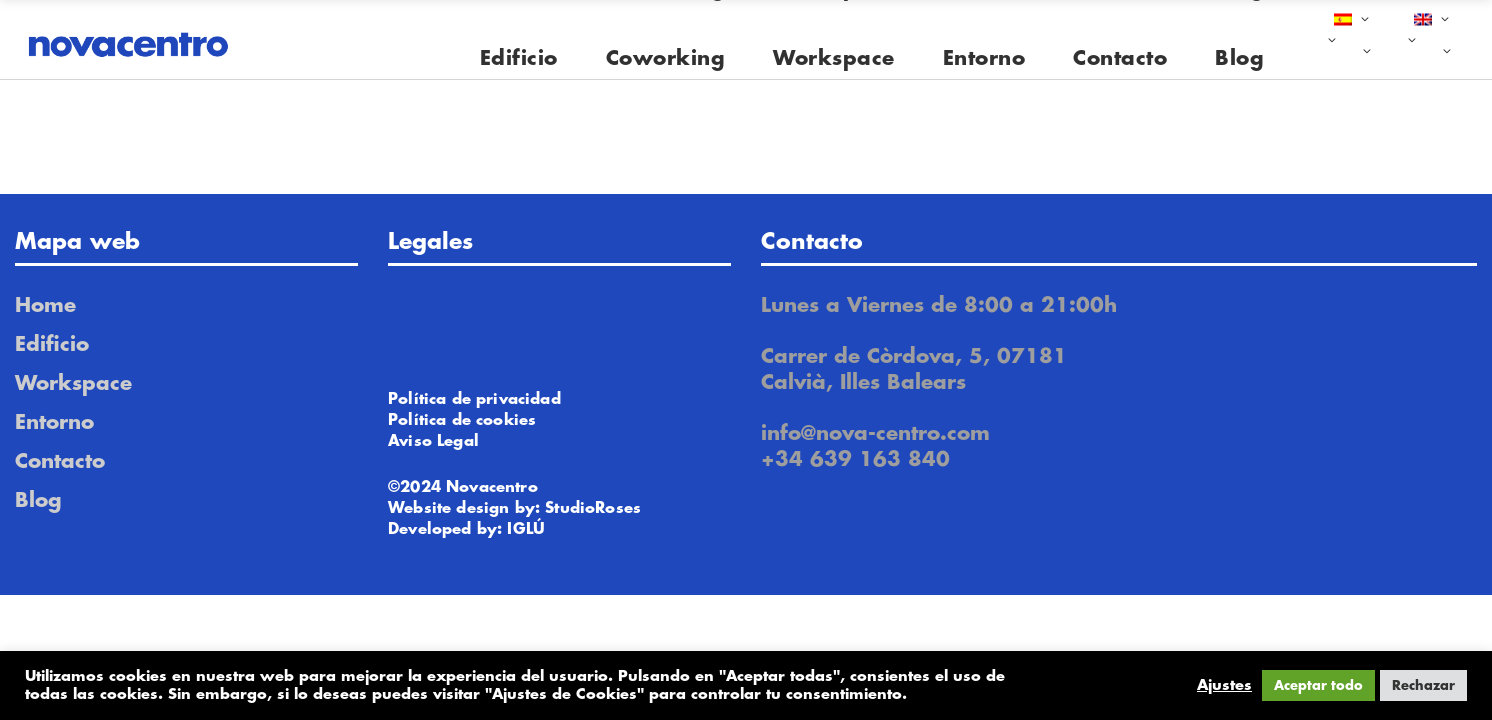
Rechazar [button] (1423, 685)
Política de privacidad (474, 399)
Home (45, 305)
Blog (38, 500)
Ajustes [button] (1224, 685)
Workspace (73, 383)
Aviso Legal (433, 441)
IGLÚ (526, 529)
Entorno (54, 422)
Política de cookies (462, 420)
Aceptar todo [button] (1318, 685)
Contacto (60, 461)
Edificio (52, 344)
